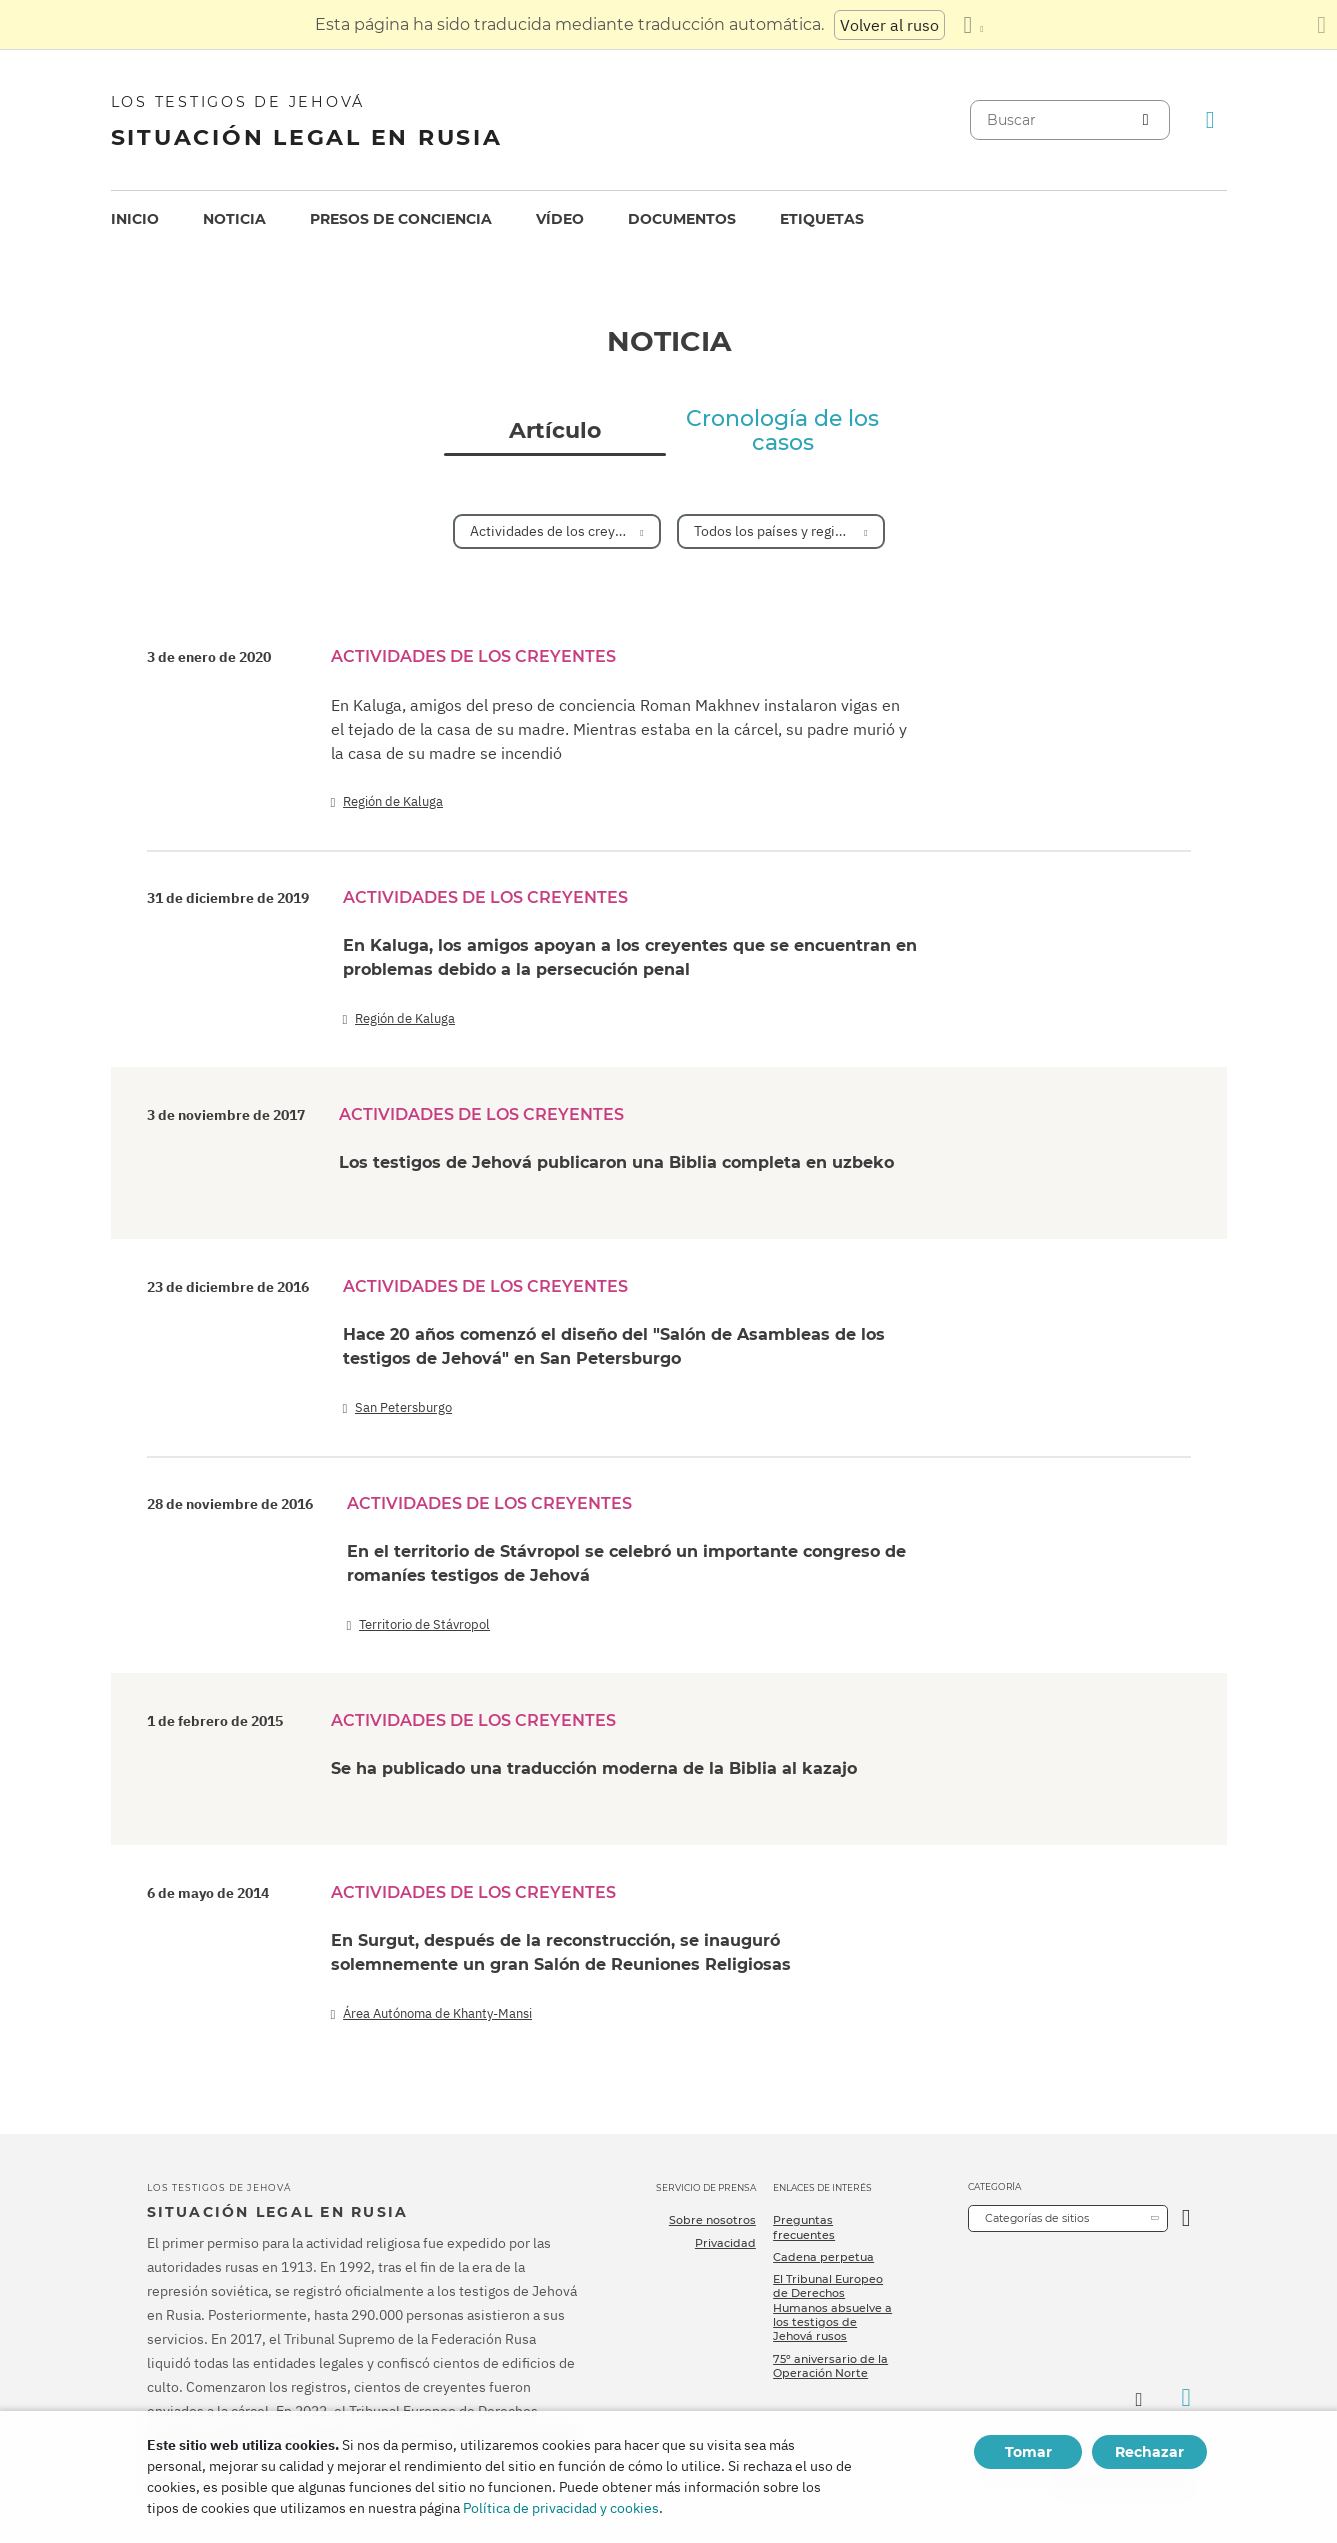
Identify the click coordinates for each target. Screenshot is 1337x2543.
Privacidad (725, 2243)
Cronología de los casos (782, 431)
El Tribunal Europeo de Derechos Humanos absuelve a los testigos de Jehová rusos (832, 2307)
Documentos (682, 219)
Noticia (234, 219)
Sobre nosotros (712, 2220)
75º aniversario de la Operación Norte (830, 2366)
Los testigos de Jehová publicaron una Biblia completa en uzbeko (616, 1162)
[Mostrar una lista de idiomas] (973, 25)
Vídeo (560, 219)
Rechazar (1149, 2452)
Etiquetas (822, 219)
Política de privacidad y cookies (561, 2508)
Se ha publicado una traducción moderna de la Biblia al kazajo (594, 1768)
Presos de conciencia (401, 219)
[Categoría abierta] (1186, 2218)
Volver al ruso (889, 25)
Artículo (555, 431)
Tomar (1028, 2452)
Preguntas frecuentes (804, 2227)
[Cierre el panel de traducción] (1321, 25)
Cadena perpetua (823, 2257)
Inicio (135, 219)
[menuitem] (135, 219)
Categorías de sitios (1037, 2218)
